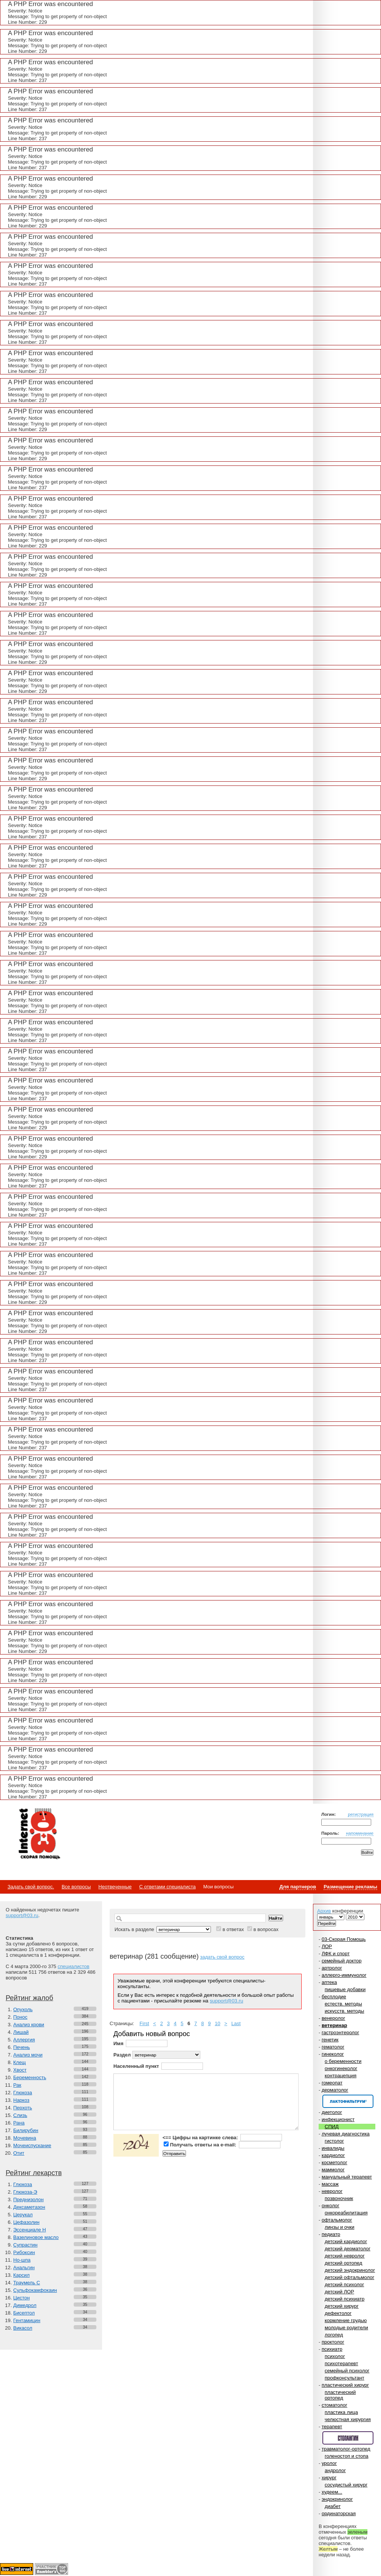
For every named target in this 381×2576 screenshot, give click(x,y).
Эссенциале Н (29, 2230)
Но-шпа (22, 2260)
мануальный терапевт (347, 2177)
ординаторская (339, 2513)
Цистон (21, 2298)
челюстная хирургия (348, 2419)
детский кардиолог (346, 2241)
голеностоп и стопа (347, 2456)
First (144, 2023)
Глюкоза (22, 2092)
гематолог (333, 2047)
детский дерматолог (347, 2248)
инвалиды (333, 2148)
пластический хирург (345, 2385)
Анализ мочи (27, 2055)
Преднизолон (28, 2199)
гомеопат (332, 2083)
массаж (330, 2184)
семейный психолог (347, 2370)
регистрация (360, 1814)
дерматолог (335, 2090)
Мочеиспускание (32, 2145)
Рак (17, 2085)
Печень (21, 2047)
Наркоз (21, 2100)
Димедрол (24, 2305)
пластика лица (341, 2412)
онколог (330, 2205)
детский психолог (344, 2284)
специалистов (73, 1966)
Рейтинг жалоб (29, 1998)
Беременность (29, 2077)
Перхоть (22, 2108)
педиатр (331, 2234)
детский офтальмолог (349, 2277)
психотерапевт (341, 2363)
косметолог (334, 2162)
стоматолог (334, 2405)
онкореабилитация (346, 2213)
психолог (335, 2356)
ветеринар (334, 2025)
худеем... (332, 2492)
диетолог (332, 2112)
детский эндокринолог (350, 2270)
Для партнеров (297, 1886)
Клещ (19, 2062)
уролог (329, 2463)
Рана (19, 2123)
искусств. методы (344, 2011)
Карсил (21, 2275)
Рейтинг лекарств (34, 2173)
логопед (334, 2335)
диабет (333, 2506)
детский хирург (342, 2306)
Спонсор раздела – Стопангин (347, 2438)
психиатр (332, 2349)
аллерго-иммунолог (344, 1975)
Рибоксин (24, 2252)
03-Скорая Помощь (344, 1939)
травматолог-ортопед (346, 2449)
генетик (330, 2040)
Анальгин (24, 2267)
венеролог (333, 2018)
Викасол (22, 2328)
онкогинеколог (341, 2068)
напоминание (359, 1833)
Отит (18, 2153)
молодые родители (346, 2327)
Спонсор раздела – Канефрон (347, 2101)
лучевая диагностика (346, 2134)
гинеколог (333, 2054)
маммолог (333, 2169)
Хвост (19, 2070)
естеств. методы (343, 2004)
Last (236, 2023)
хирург (329, 2477)
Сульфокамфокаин (35, 2290)
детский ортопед (343, 2263)
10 (217, 2023)
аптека (329, 1982)
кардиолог (333, 2155)
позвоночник (339, 2198)
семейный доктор (341, 1961)
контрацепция (340, 2075)
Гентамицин (26, 2320)
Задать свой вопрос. (31, 1886)
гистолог (334, 2141)
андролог (335, 2470)
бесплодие (334, 1996)
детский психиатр (344, 2299)
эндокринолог (337, 2499)
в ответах (233, 1929)
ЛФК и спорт (336, 1953)
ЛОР (327, 1946)
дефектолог (338, 2313)
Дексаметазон (29, 2207)
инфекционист (338, 2119)
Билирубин (25, 2130)
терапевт (332, 2426)
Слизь (20, 2115)
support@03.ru (22, 1915)
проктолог (333, 2342)
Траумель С (26, 2282)
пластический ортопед (340, 2395)
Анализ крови (28, 2024)
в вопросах (265, 1929)
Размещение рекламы (350, 1886)
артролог (332, 1968)
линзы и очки (339, 2227)
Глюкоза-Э (25, 2192)
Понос (20, 2017)
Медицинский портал (39, 1834)
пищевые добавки (345, 1989)
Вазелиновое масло (36, 2237)
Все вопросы (76, 1886)
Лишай (21, 2032)
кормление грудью (346, 2320)
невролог (332, 2191)
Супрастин (25, 2245)
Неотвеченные (115, 1886)
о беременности (343, 2061)
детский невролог (345, 2256)
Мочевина (24, 2138)
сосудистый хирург (346, 2485)
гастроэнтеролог (340, 2032)
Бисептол (24, 2313)
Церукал (23, 2214)
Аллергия (24, 2040)
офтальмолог (337, 2220)
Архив (324, 1911)
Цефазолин (26, 2222)
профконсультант (344, 2378)
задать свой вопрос (222, 1957)
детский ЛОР (339, 2292)
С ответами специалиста (167, 1886)
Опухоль (23, 2009)
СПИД (332, 2126)
